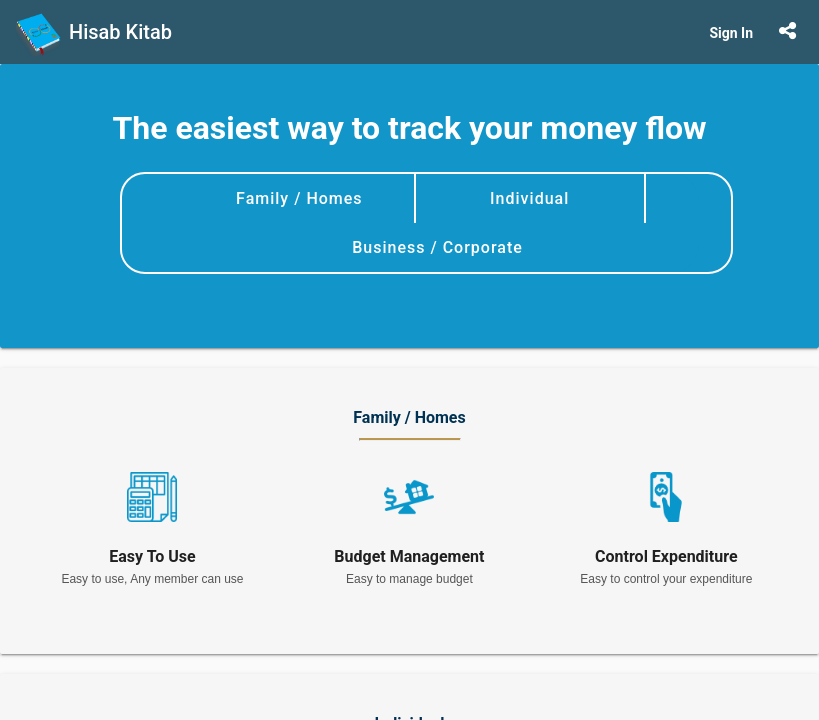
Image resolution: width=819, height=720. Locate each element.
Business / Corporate (437, 247)
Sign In (731, 33)
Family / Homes (299, 198)
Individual (529, 198)
